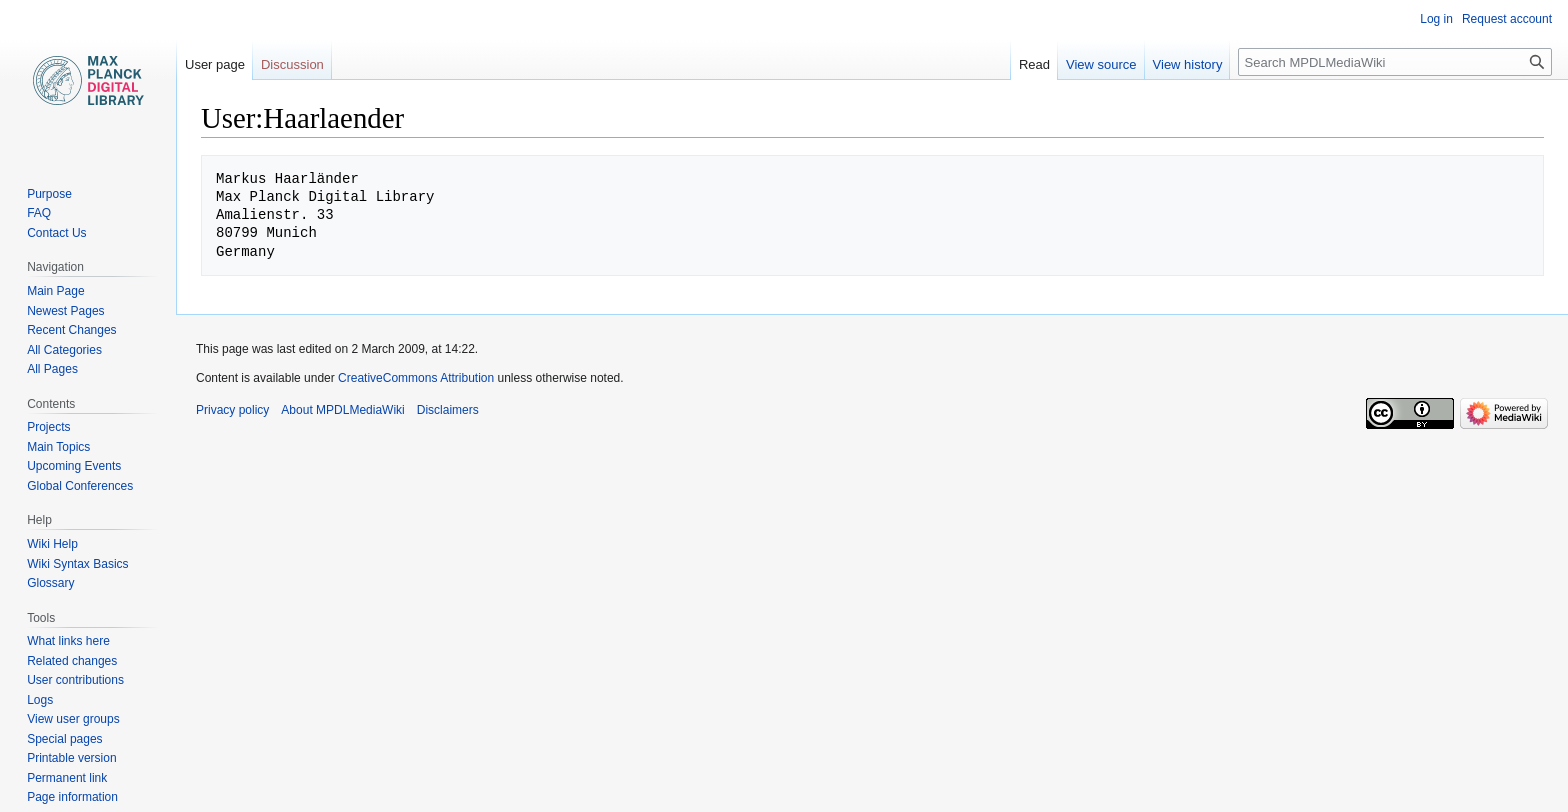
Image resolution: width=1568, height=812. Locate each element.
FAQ (39, 213)
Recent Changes (71, 330)
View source (1101, 64)
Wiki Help (52, 544)
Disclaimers (448, 410)
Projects (48, 427)
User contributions (75, 680)
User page (215, 64)
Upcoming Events (74, 466)
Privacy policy (232, 410)
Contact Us (56, 233)
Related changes (72, 661)
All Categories (64, 350)
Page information (72, 797)
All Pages (52, 369)
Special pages (64, 739)
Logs (40, 700)
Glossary (50, 583)
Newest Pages (65, 311)
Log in (1436, 19)
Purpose (49, 194)
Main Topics (58, 447)
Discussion (292, 64)
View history (1188, 64)
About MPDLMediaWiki (342, 410)
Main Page (55, 291)
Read (1034, 64)
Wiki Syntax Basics (77, 564)
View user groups (73, 719)
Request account (1507, 19)
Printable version (71, 758)
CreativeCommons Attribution (416, 378)
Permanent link (67, 778)
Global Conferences (80, 486)
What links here (68, 641)
